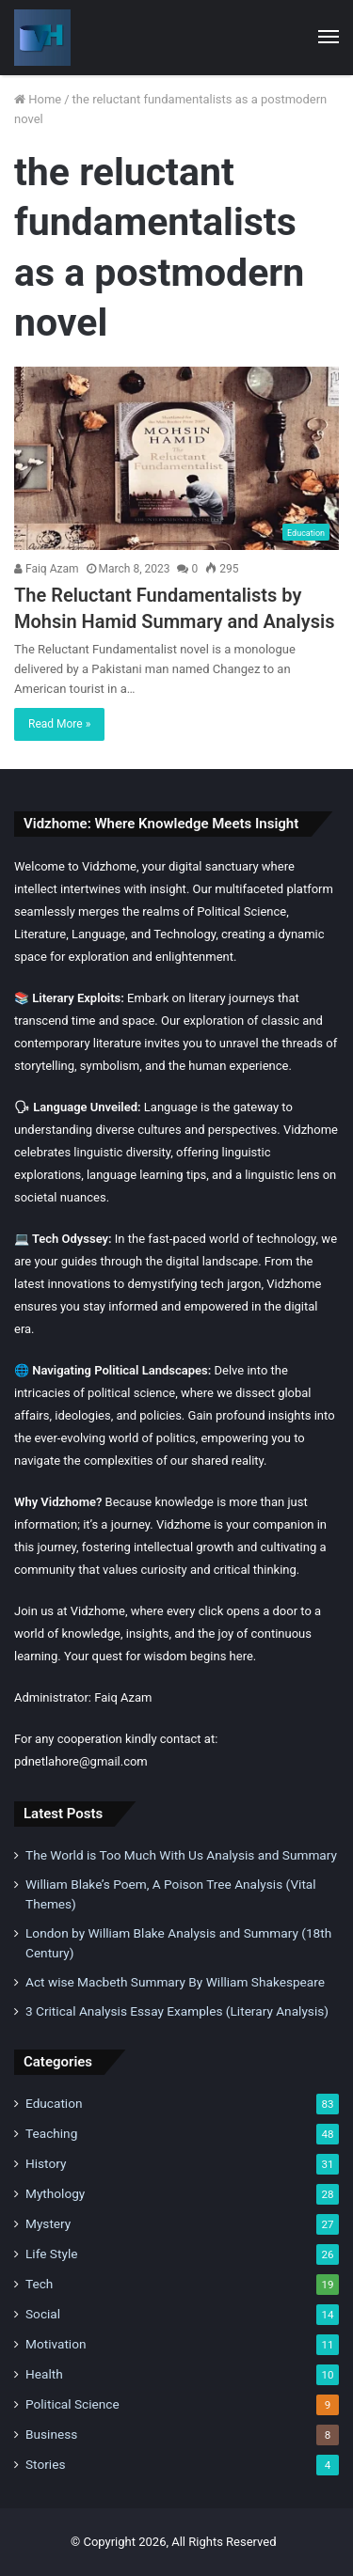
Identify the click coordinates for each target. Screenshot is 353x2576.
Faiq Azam (46, 568)
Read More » (59, 723)
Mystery (48, 2223)
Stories (45, 2464)
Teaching (51, 2133)
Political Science (72, 2403)
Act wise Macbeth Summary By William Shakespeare (175, 1981)
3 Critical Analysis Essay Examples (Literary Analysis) (177, 2010)
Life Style (51, 2253)
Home (37, 99)
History (45, 2163)
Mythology (55, 2193)
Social (42, 2313)
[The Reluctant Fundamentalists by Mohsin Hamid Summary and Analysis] (176, 458)
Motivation (56, 2343)
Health (44, 2373)
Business (51, 2434)
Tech (39, 2283)
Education (54, 2103)
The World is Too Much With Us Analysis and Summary (181, 1854)
